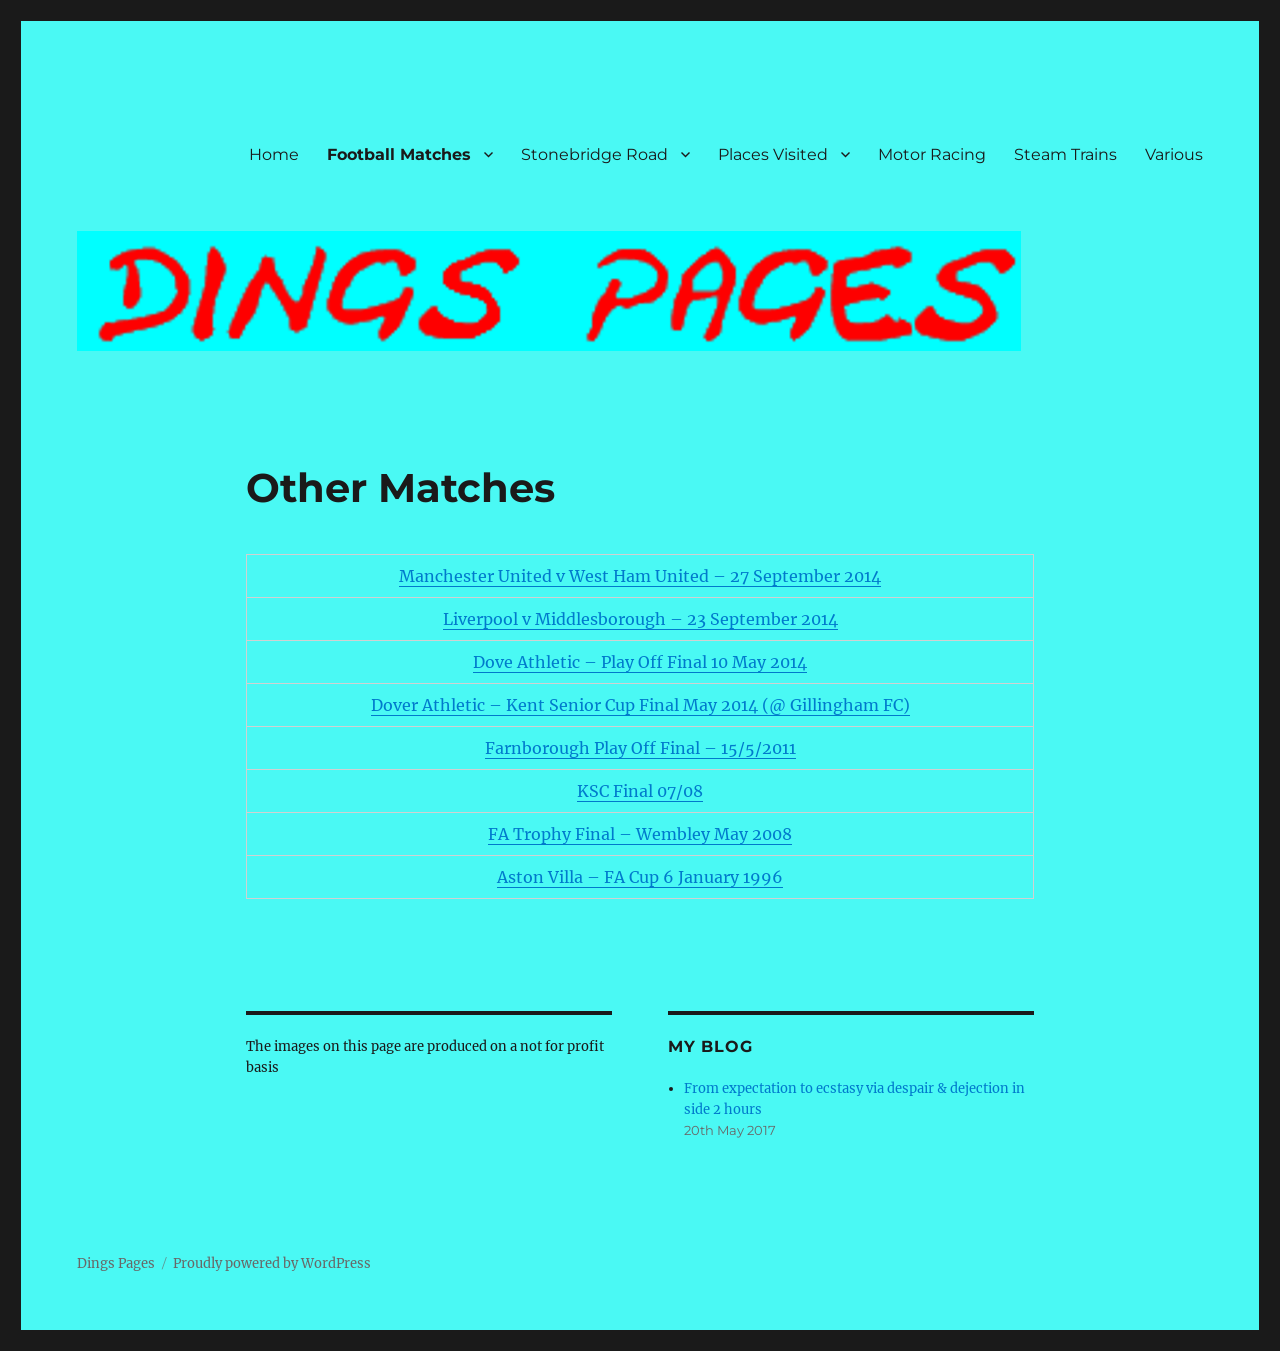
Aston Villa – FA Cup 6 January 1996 (640, 877)
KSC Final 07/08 (640, 791)
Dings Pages (116, 1263)
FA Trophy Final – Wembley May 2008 (640, 834)
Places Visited (773, 154)
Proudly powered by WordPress (272, 1263)
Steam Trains (1065, 154)
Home (274, 154)
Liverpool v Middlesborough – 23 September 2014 (640, 619)
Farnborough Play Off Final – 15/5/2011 (640, 748)
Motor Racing (932, 154)
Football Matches (399, 154)
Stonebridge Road (594, 154)
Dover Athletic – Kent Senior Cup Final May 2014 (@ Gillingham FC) (640, 705)
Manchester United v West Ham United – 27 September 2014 (640, 576)
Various (1174, 154)
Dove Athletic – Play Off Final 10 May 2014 (640, 662)
